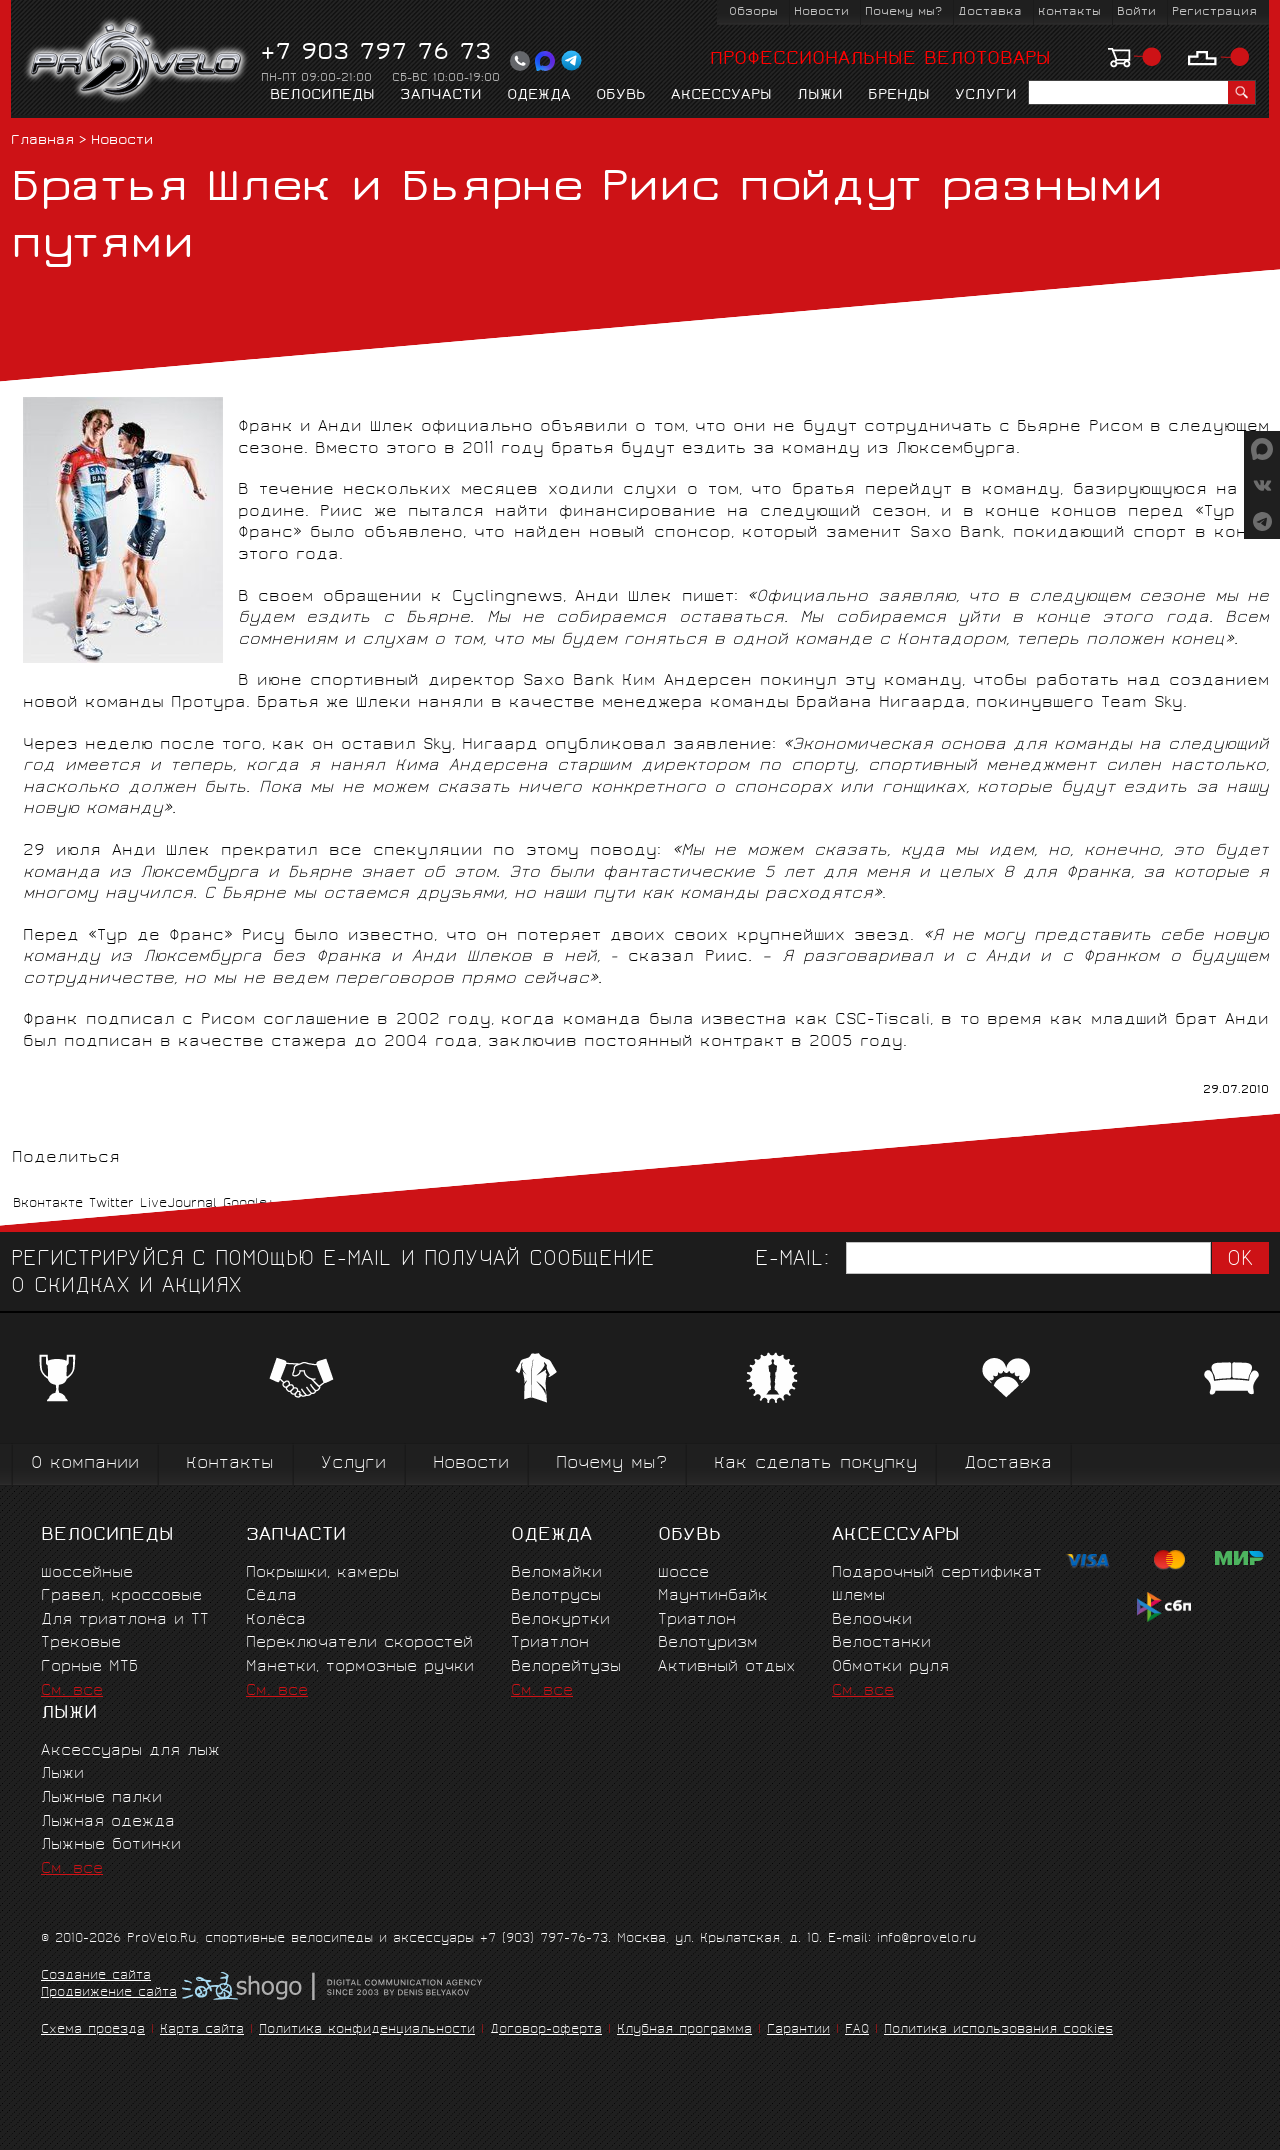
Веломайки (556, 1573)
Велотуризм (708, 1643)
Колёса (276, 1620)
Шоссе (683, 1573)
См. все (72, 1691)
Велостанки (881, 1643)
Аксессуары (721, 96)
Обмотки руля (890, 1667)
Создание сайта (96, 1977)
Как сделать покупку (815, 1464)
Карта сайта (202, 2030)
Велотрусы (556, 1596)
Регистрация (1214, 12)
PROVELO (137, 61)
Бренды (899, 96)
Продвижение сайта (109, 1994)
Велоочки (872, 1620)
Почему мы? (903, 12)
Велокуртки (560, 1620)
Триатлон (550, 1643)
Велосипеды (322, 96)
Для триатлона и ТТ (125, 1620)
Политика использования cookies (998, 2030)
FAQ (857, 2030)
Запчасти (441, 96)
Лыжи (820, 96)
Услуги (986, 96)
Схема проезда (93, 2030)
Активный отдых (726, 1667)
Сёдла (271, 1596)
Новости (821, 12)
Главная (42, 141)
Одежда (539, 96)
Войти (1136, 12)
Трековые (81, 1643)
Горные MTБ (89, 1667)
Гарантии (798, 2030)
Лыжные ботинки (111, 1845)
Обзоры (753, 12)
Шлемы (858, 1596)
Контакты (1069, 12)
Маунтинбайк (713, 1596)
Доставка (990, 12)
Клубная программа (684, 2030)
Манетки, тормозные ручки (360, 1667)
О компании (85, 1464)
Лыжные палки (101, 1798)
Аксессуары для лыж (130, 1751)
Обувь (621, 96)
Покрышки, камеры (322, 1573)
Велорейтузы (566, 1667)
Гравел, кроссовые (121, 1596)
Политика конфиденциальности (367, 2030)
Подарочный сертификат (937, 1573)
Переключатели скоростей (359, 1643)
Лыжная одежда (108, 1822)
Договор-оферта (546, 2030)
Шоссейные (87, 1573)
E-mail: (792, 1260)
